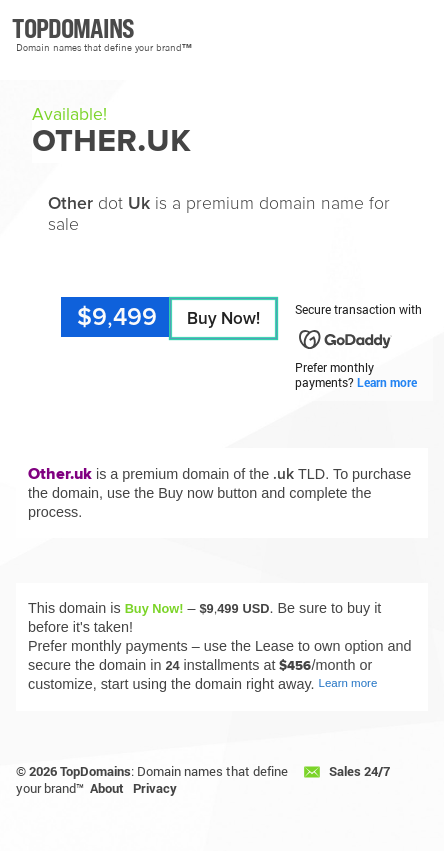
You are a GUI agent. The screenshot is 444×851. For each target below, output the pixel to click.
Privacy (155, 788)
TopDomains (95, 771)
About (107, 788)
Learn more (387, 382)
